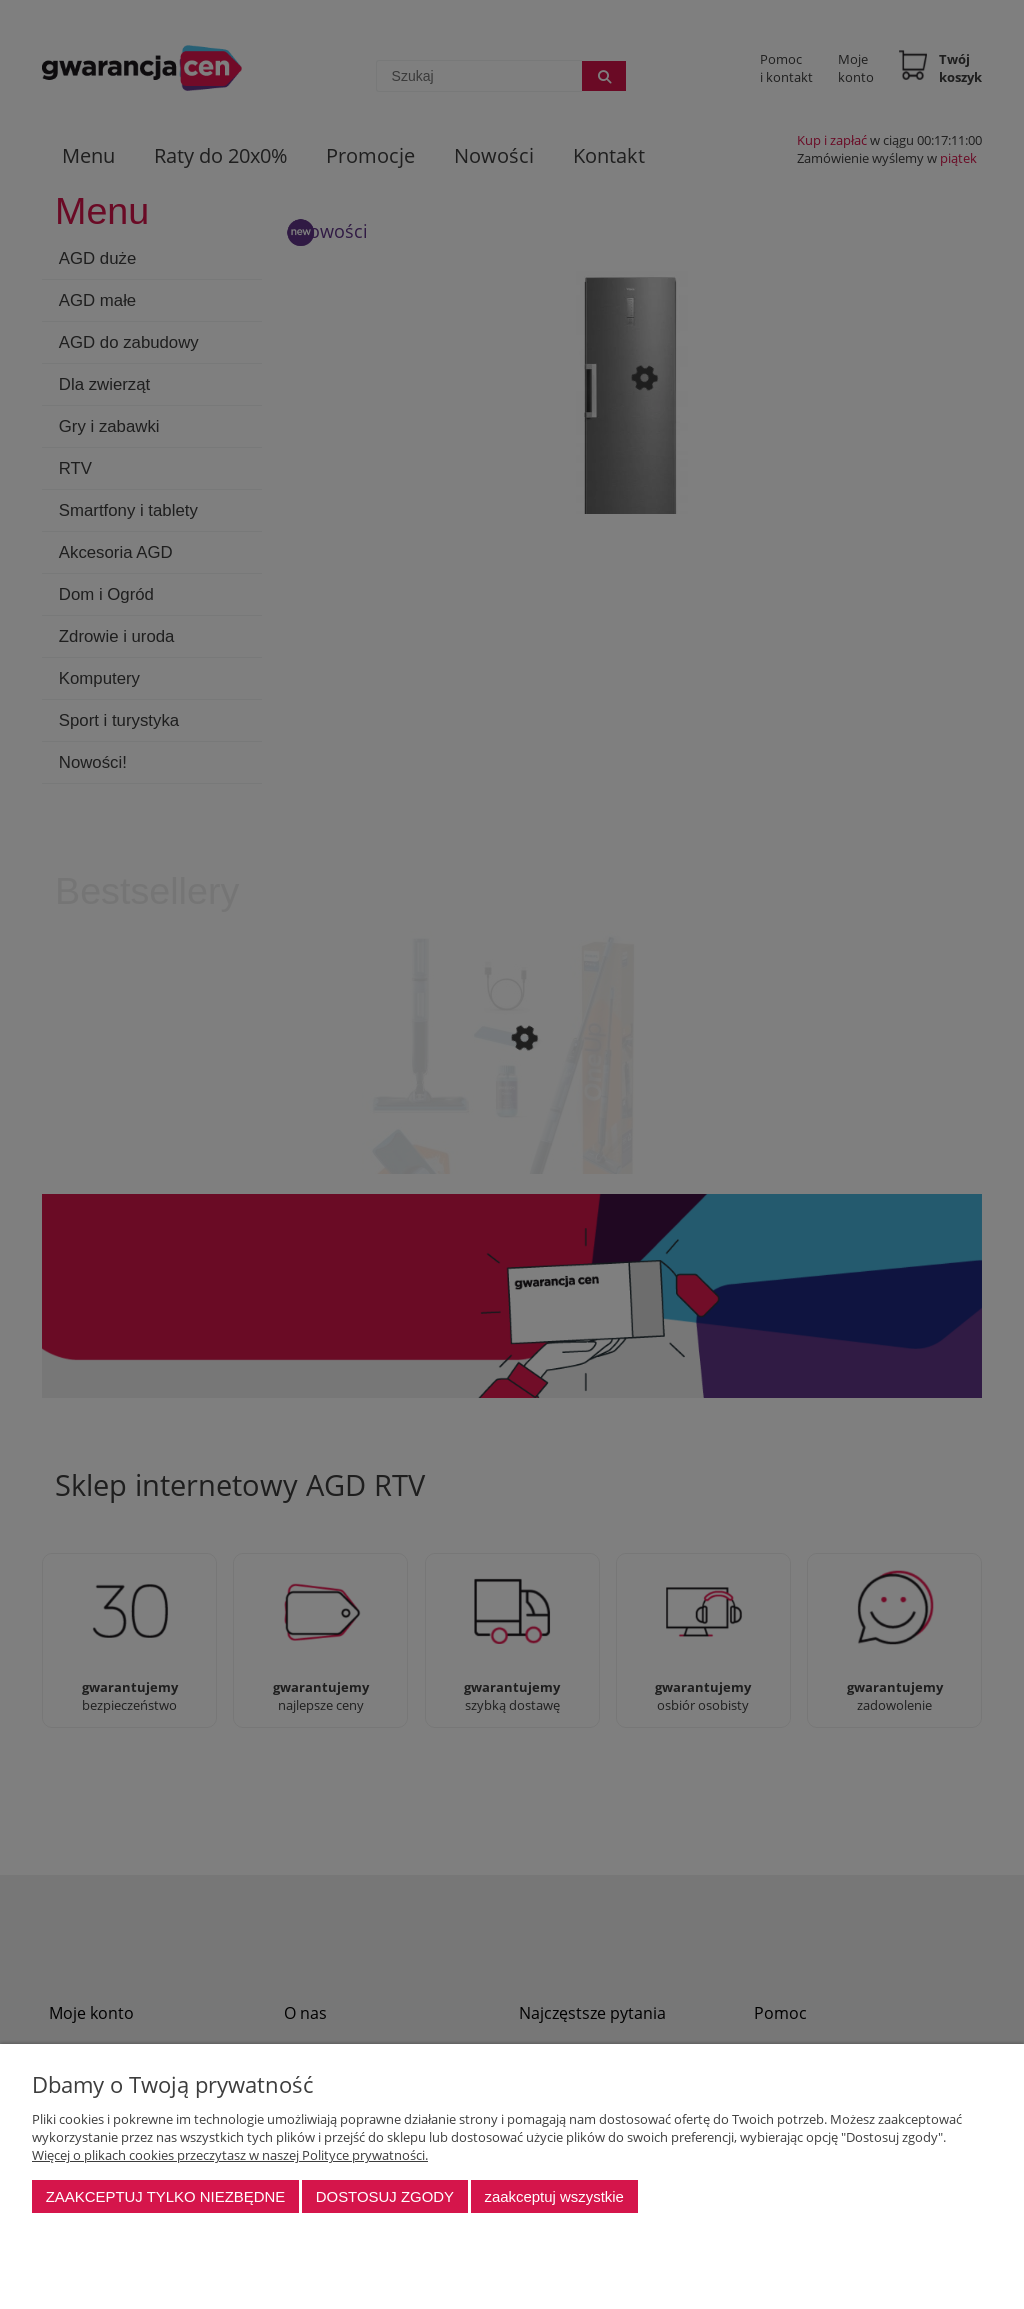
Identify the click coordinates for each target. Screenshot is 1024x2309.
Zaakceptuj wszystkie (553, 2196)
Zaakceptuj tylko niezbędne (166, 2196)
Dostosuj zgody (385, 2196)
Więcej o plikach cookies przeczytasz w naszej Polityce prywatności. (230, 2155)
